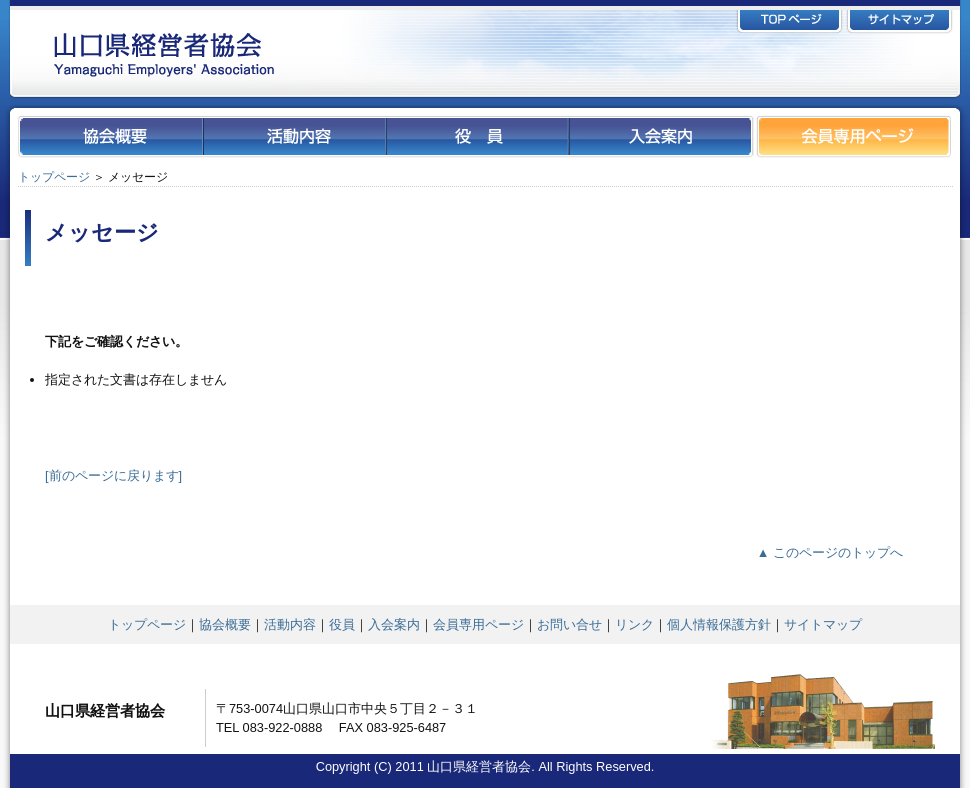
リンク (634, 624)
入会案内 (394, 624)
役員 (342, 624)
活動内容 (290, 624)
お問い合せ (569, 624)
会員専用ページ (478, 624)
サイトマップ (823, 624)
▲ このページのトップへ (830, 552)
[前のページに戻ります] (113, 475)
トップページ (54, 177)
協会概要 (225, 624)
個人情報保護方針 (719, 624)
